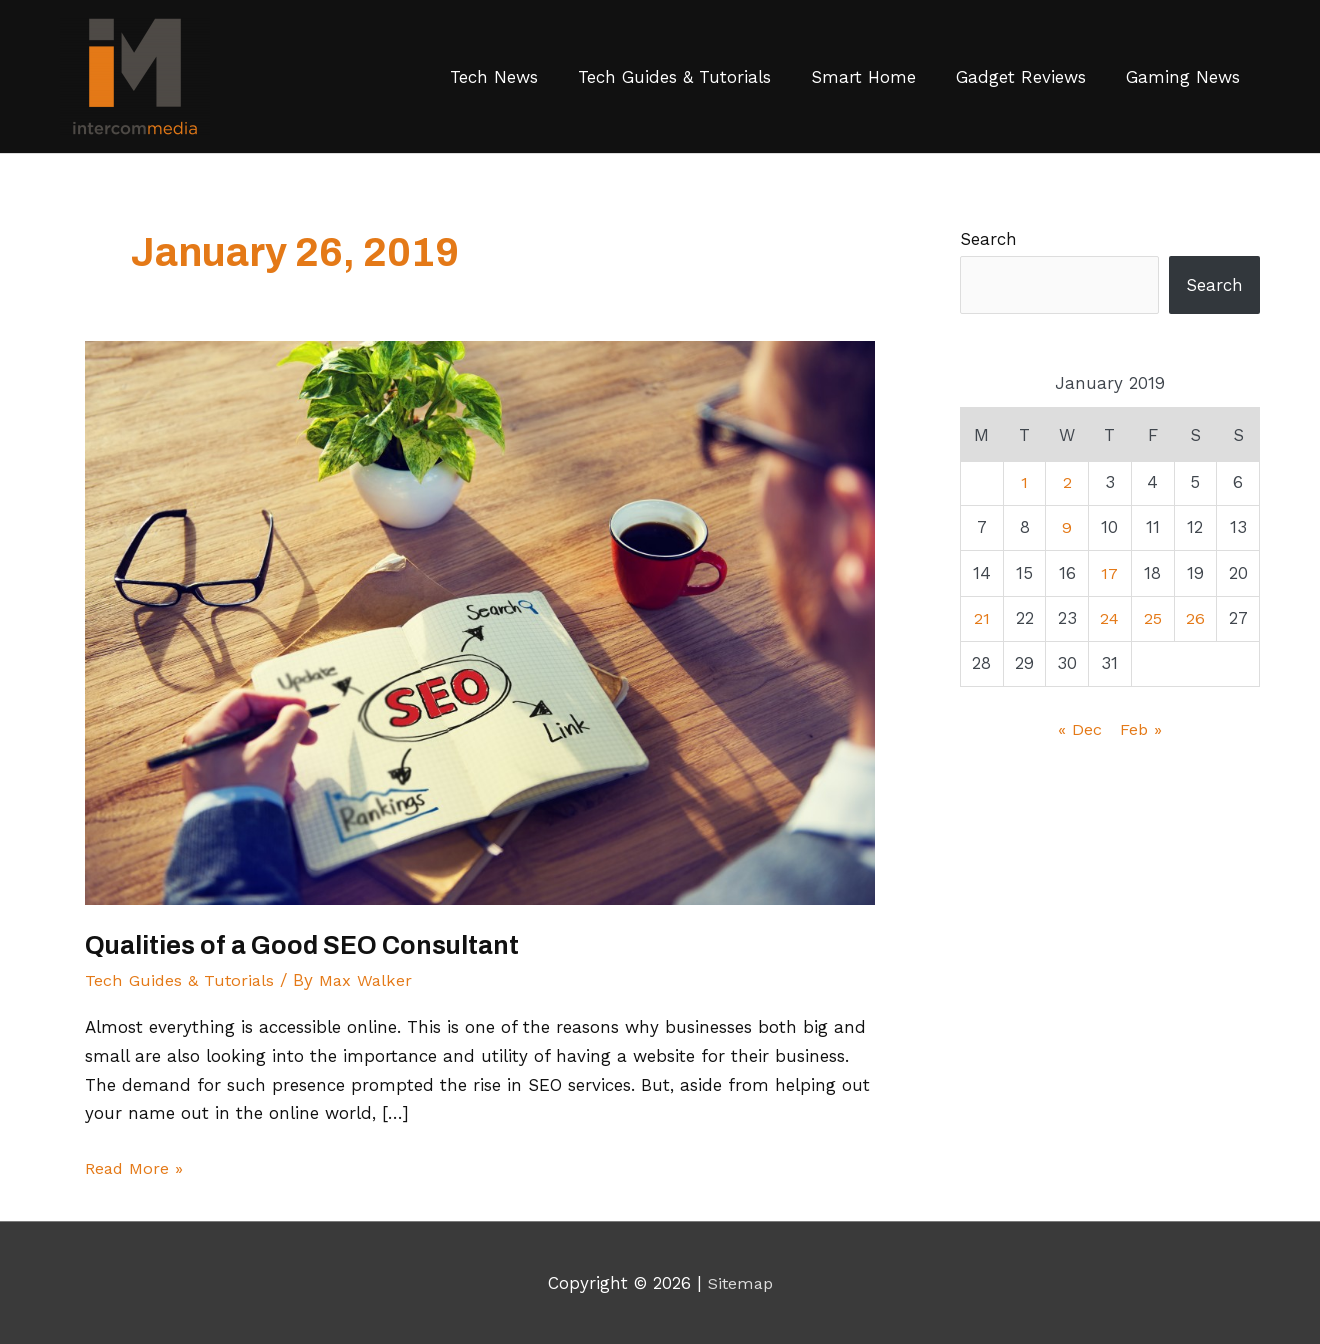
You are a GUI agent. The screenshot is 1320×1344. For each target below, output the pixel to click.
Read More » (136, 1166)
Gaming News (1183, 77)
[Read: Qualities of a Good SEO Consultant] (480, 621)
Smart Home (863, 77)
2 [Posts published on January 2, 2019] (1067, 482)
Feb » (1141, 729)
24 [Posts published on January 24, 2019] (1109, 618)
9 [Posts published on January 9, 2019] (1067, 527)
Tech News (494, 77)
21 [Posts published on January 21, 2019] (982, 618)
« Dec (1080, 729)
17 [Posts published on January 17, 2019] (1109, 573)
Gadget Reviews (1021, 77)
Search (988, 239)
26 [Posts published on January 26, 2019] (1195, 618)
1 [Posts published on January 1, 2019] (1024, 482)
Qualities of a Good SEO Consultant (307, 945)
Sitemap (740, 1283)
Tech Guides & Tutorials (674, 77)
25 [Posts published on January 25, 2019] (1152, 618)
